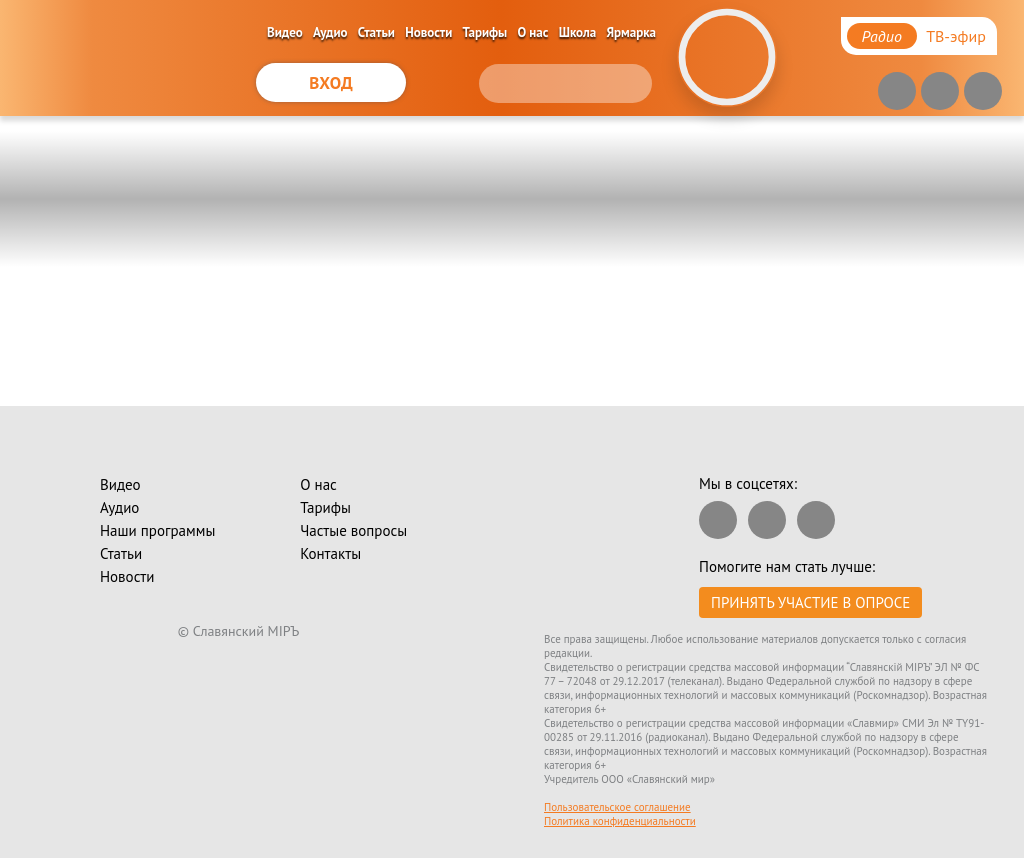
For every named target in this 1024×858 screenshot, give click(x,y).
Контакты (330, 553)
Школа (578, 32)
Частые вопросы (353, 530)
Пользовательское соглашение (617, 807)
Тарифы (485, 32)
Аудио (330, 32)
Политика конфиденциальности (620, 821)
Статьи (376, 32)
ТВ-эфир (956, 36)
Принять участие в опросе (810, 602)
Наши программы (157, 530)
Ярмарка (632, 32)
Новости (428, 32)
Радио (882, 36)
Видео (285, 32)
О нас (533, 32)
